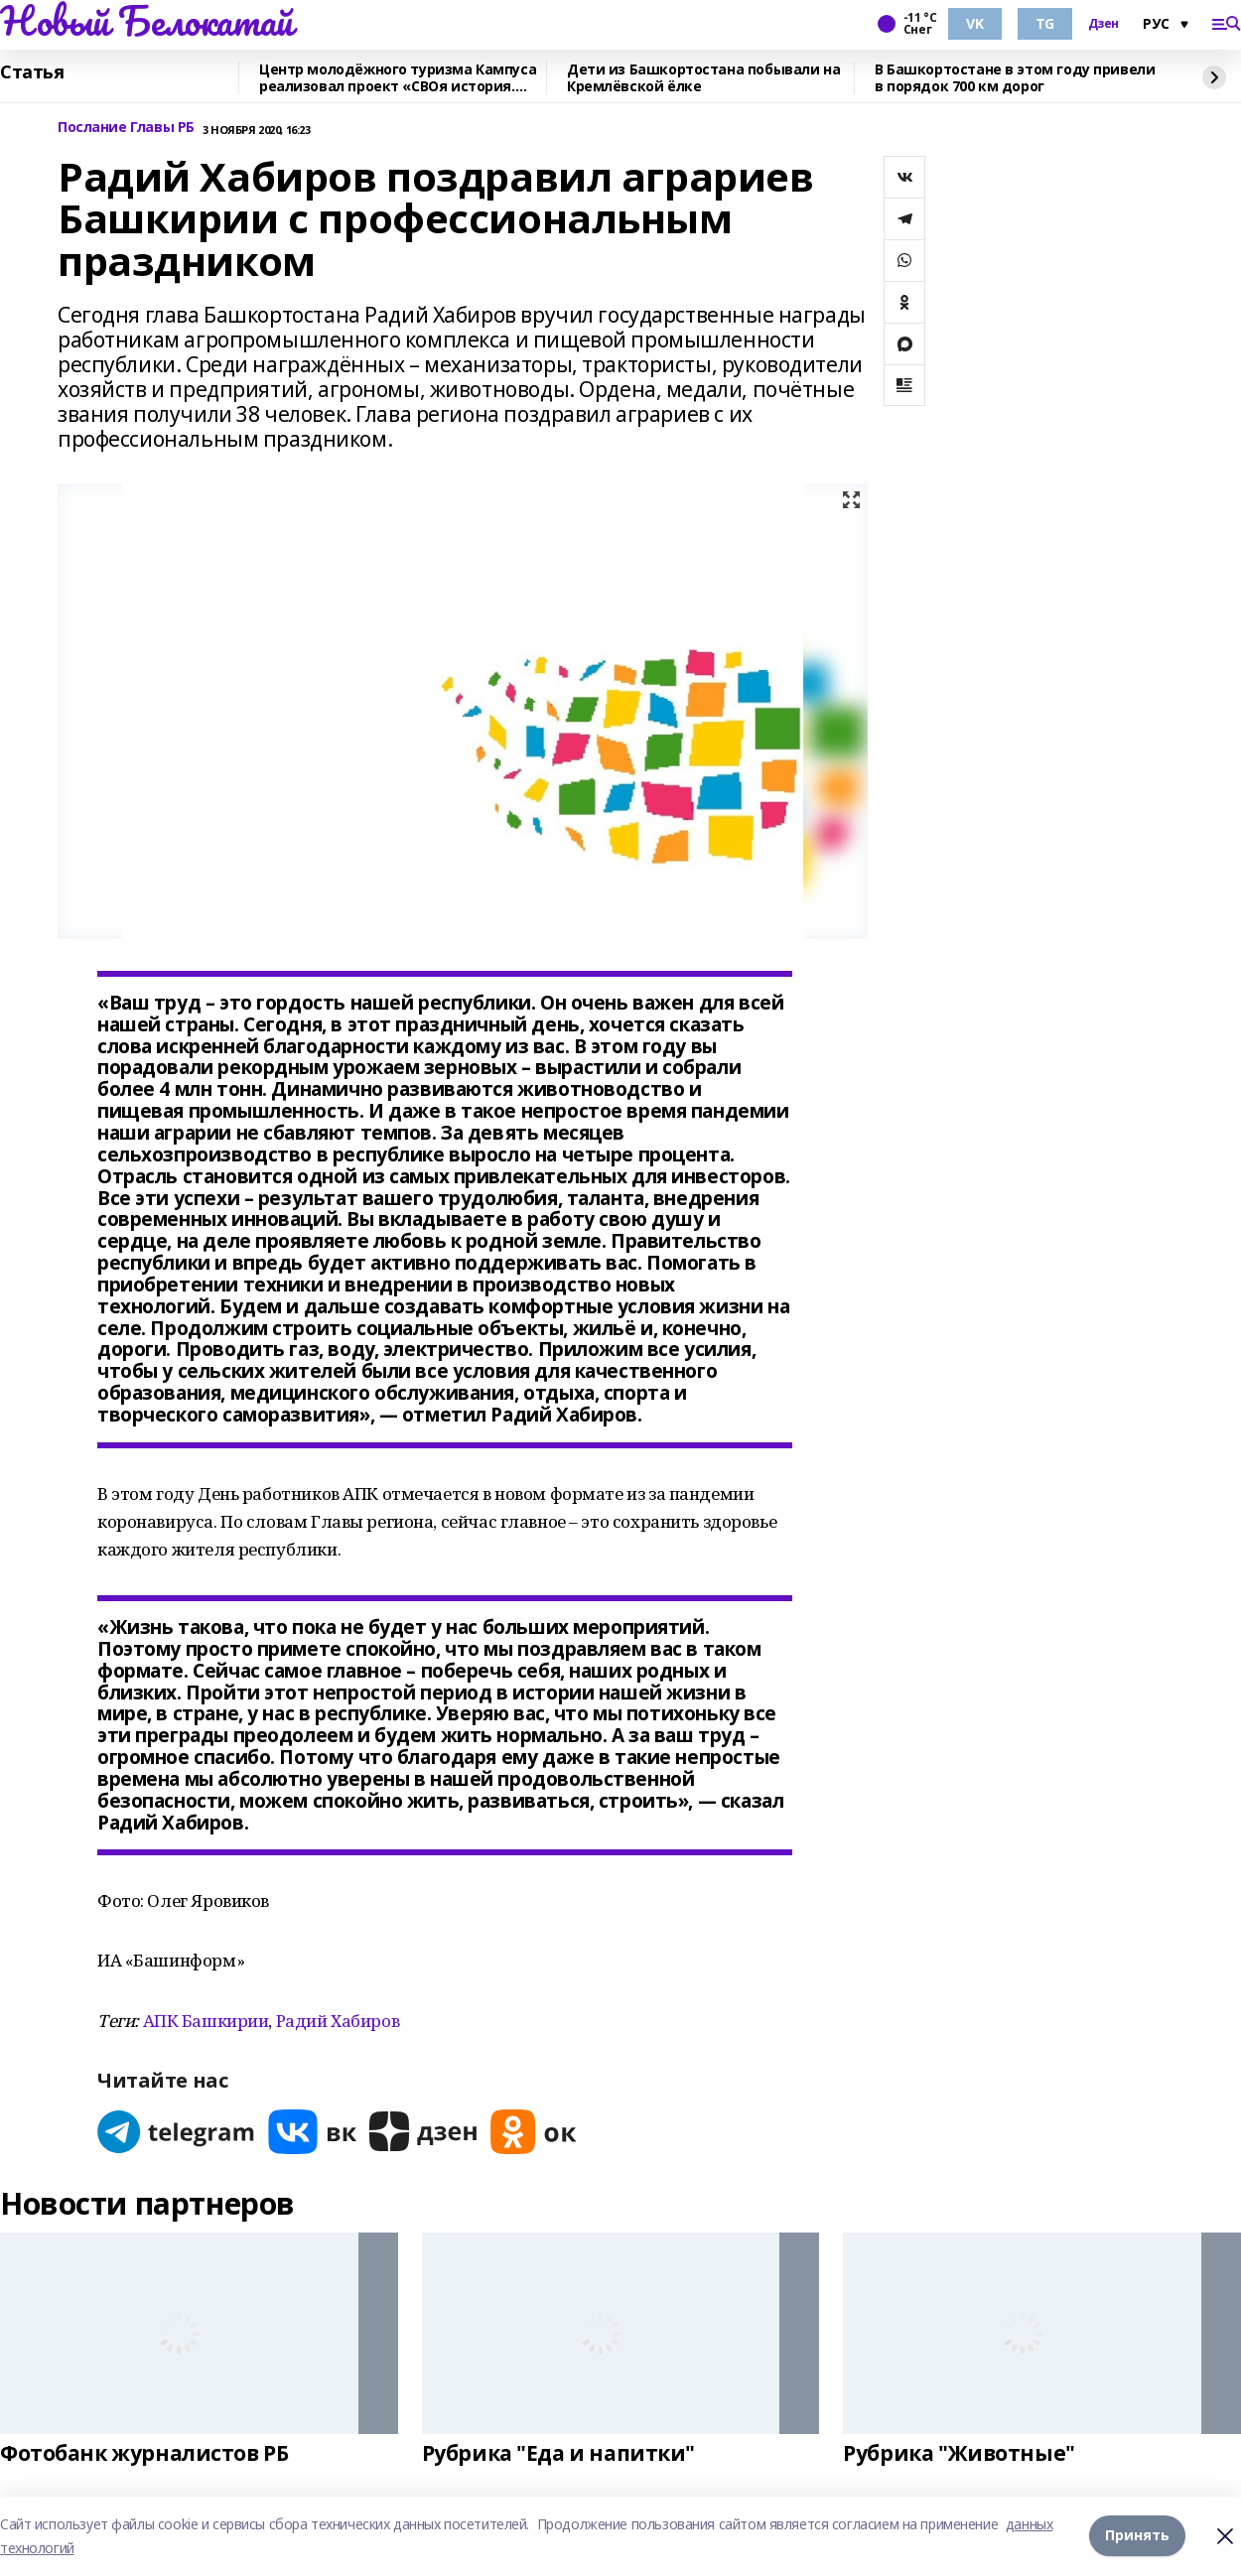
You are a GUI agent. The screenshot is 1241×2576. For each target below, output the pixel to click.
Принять (1137, 2535)
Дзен (1103, 24)
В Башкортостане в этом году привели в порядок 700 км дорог (1015, 78)
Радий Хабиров (338, 2020)
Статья (32, 72)
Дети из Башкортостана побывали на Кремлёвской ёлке (703, 78)
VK (974, 23)
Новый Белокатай (146, 21)
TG (1044, 23)
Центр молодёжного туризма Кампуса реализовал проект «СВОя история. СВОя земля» (397, 78)
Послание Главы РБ (126, 127)
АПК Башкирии (206, 2020)
